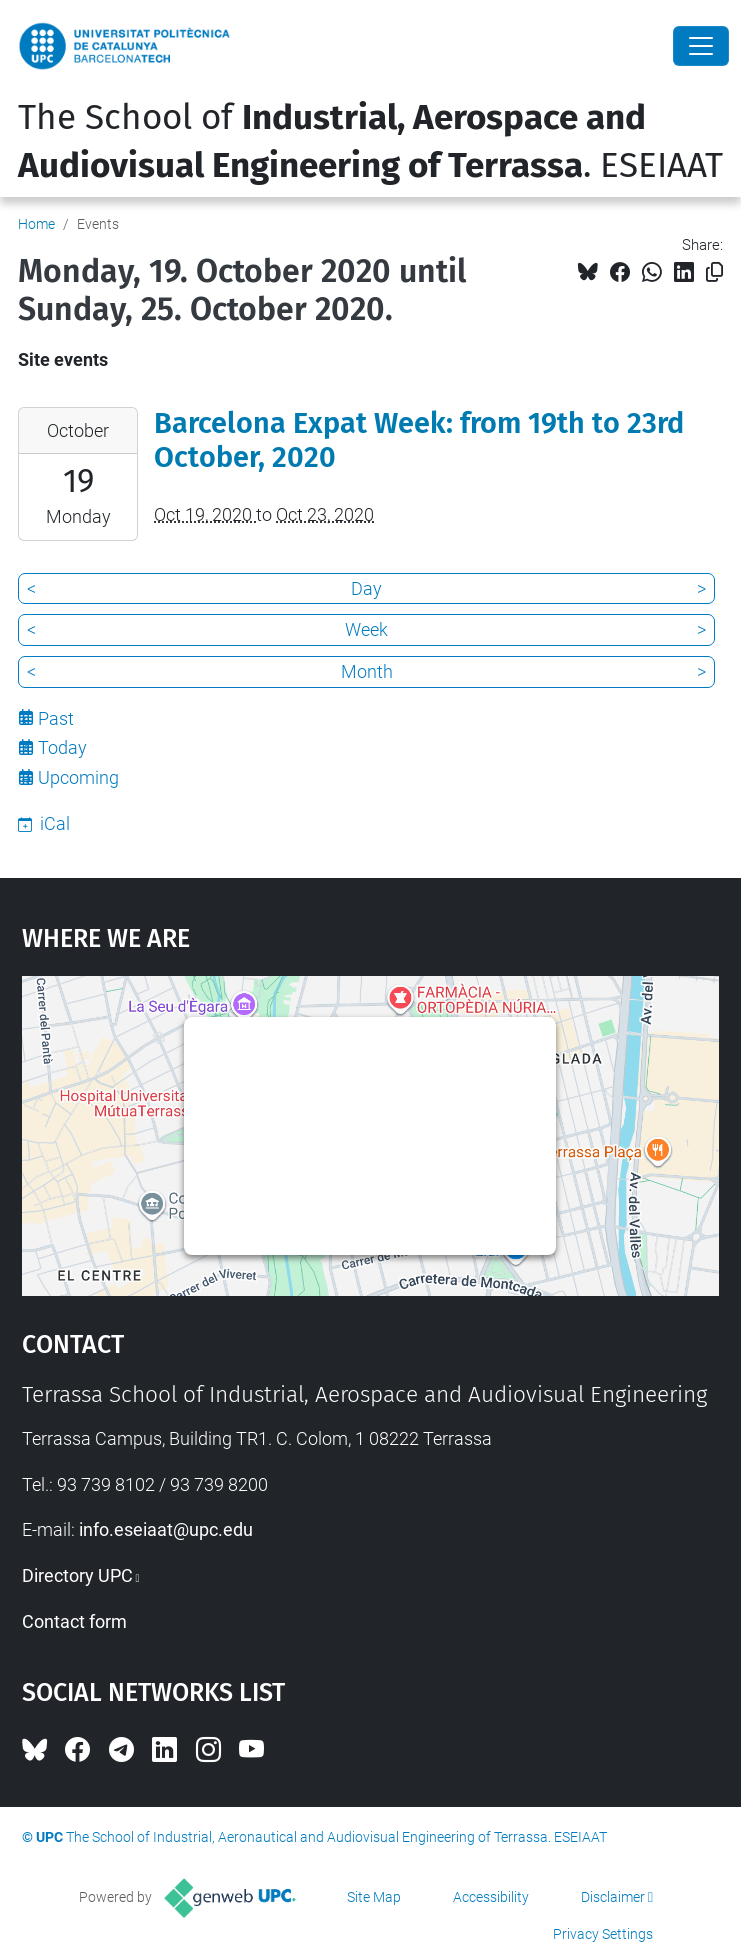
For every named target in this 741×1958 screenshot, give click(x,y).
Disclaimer (613, 1897)
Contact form (74, 1621)
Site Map (374, 1897)
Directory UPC (77, 1575)
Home (36, 224)
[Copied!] (714, 272)
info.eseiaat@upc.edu (166, 1529)
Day (366, 588)
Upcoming (78, 777)
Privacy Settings (603, 1934)
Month (367, 671)
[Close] (701, 46)
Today (62, 747)
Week (366, 629)
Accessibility (491, 1897)
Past (56, 718)
